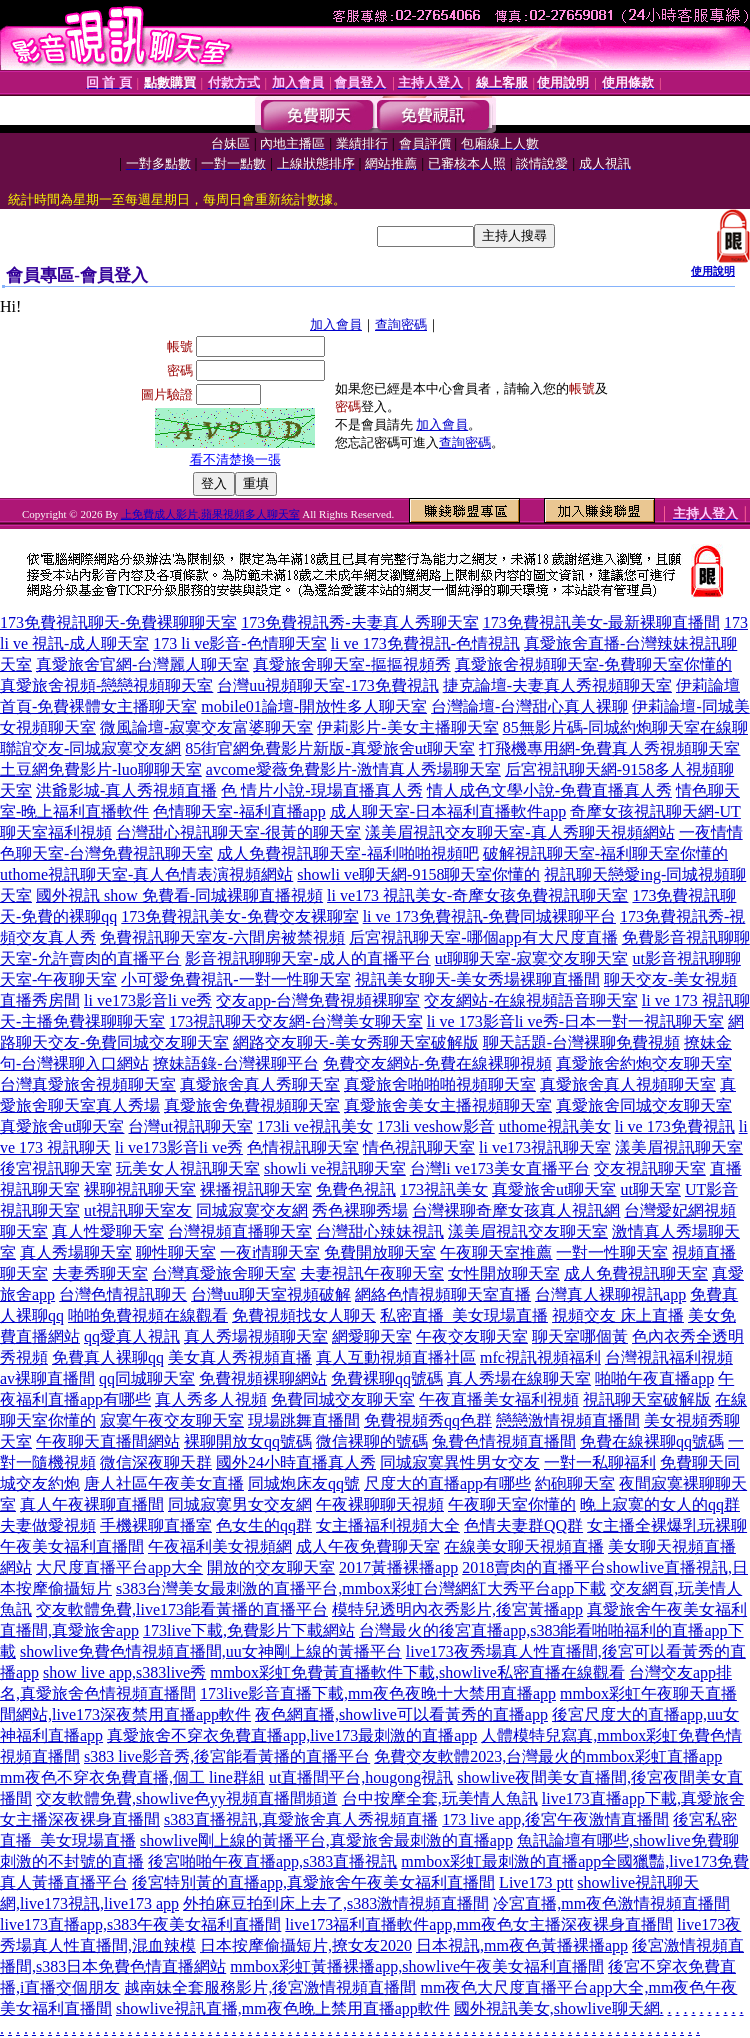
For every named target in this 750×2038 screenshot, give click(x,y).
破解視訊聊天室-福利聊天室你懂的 (605, 853)
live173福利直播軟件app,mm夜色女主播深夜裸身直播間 (479, 1924)
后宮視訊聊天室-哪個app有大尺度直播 (483, 937)
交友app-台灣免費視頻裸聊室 (318, 1000)
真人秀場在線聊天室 (519, 1378)
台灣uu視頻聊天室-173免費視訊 (327, 685)
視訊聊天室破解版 (647, 1399)
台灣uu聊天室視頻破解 (271, 1294)
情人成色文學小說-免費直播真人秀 (549, 790)
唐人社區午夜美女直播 (164, 1483)
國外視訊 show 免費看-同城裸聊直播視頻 (179, 895)
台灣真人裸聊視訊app (610, 1294)
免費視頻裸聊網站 (263, 1378)
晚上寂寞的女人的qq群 (660, 1504)
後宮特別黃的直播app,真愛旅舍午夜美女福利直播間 (313, 1882)
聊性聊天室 (176, 1252)
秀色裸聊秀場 (360, 1210)
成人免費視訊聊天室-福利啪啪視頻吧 (347, 853)
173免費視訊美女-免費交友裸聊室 (239, 916)
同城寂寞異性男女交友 (460, 1462)
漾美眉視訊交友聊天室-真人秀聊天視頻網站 (519, 832)
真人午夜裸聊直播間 (92, 1504)
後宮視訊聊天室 (56, 1168)
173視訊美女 (444, 1189)
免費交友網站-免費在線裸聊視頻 (437, 1063)
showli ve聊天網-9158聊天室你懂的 (418, 874)
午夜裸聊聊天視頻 (380, 1504)
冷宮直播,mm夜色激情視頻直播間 (611, 1903)
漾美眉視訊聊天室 (679, 1147)
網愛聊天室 (372, 1336)
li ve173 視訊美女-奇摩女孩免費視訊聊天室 (477, 895)
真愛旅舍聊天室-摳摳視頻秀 (351, 664)
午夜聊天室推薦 (496, 1252)
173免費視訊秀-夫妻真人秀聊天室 (359, 622)
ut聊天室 (650, 1189)
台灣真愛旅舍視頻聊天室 (88, 1084)
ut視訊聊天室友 (138, 1210)
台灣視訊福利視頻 (669, 1357)
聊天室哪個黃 (580, 1336)
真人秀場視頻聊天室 (256, 1336)
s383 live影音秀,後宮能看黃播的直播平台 (227, 1756)
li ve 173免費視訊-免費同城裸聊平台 (489, 916)
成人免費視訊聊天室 (636, 1273)
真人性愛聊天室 (108, 1231)
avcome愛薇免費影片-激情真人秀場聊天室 (353, 769)
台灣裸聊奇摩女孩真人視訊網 (516, 1210)
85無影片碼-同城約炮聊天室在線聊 (625, 727)
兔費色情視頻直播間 (504, 1441)
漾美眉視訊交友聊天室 (528, 1231)
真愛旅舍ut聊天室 (62, 1126)
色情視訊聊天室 (303, 1147)
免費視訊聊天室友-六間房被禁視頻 (222, 937)
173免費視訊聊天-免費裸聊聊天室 (118, 622)
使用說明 (713, 271)
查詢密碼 (401, 324)
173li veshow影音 (436, 1126)
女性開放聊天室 (504, 1273)
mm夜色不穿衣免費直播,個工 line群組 (132, 1777)
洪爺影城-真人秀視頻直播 (126, 790)
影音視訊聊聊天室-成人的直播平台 (307, 958)
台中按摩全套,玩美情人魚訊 (440, 1798)
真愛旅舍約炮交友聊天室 (644, 1063)
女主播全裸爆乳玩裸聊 (667, 1525)
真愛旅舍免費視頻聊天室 (252, 1105)
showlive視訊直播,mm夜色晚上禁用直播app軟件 (283, 2008)
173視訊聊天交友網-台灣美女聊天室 (295, 1021)
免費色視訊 (356, 1189)
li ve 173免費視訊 (675, 1126)
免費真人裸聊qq (108, 1357)
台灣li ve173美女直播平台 (500, 1168)
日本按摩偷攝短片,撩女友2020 (306, 1945)
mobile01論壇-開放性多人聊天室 (314, 706)
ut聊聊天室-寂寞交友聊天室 (532, 958)
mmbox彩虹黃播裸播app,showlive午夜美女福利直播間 (417, 1966)
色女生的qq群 (264, 1525)
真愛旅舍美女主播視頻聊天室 (448, 1105)
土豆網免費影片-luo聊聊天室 (101, 769)
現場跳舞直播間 (304, 1420)
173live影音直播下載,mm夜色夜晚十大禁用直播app (378, 1693)
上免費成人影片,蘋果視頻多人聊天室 (210, 514)
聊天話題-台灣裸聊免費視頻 (581, 1042)
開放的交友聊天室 (271, 1567)
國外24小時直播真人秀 (296, 1462)
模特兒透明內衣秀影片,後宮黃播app (457, 1609)
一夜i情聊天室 (270, 1252)
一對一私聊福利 (600, 1462)
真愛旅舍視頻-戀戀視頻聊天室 (106, 685)
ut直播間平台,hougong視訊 (361, 1777)
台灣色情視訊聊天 (123, 1294)
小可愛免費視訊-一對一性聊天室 (235, 979)
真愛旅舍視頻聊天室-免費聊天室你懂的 (593, 664)
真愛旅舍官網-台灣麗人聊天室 (142, 664)
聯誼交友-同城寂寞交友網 (90, 748)
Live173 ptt (536, 1882)
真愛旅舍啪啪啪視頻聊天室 (440, 1084)
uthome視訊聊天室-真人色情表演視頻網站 (146, 874)
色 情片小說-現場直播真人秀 (321, 790)
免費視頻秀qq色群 (428, 1420)
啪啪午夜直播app (654, 1378)
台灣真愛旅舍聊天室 (224, 1273)
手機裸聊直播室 (156, 1525)
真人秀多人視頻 (211, 1399)
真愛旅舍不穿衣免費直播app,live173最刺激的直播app (292, 1735)
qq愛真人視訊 (132, 1336)
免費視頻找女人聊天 (304, 1315)
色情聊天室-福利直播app (239, 811)
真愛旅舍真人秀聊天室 (260, 1084)
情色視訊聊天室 (419, 1147)
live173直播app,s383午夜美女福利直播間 (140, 1924)
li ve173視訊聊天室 (545, 1147)
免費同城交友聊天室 (343, 1399)
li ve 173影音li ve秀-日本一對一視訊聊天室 (575, 1021)
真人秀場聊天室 (76, 1252)
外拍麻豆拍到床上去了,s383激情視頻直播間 (336, 1903)
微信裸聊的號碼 (372, 1441)
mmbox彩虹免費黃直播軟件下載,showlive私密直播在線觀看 (417, 1672)
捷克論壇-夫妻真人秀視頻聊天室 (557, 685)
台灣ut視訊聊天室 (190, 1126)
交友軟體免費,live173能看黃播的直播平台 (182, 1609)
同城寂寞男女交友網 (240, 1504)
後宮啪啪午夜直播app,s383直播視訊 (272, 1861)
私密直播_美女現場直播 (464, 1315)
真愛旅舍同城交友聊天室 (644, 1105)
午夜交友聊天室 (472, 1336)
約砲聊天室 (575, 1483)
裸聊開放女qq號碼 (248, 1441)
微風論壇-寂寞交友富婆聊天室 (206, 727)
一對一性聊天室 (612, 1252)
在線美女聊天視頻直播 (524, 1546)
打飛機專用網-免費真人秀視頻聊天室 (609, 748)
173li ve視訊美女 (315, 1126)
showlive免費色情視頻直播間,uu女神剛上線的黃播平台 (211, 1651)
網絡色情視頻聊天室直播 (443, 1294)
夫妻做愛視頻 (48, 1525)
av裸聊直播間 (47, 1378)
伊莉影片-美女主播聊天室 (407, 727)
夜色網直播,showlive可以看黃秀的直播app (401, 1714)
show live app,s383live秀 (124, 1672)
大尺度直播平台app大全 (119, 1567)
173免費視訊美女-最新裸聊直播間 (601, 622)
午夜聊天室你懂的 (512, 1504)
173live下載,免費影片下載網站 (249, 1630)
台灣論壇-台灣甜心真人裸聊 (529, 706)
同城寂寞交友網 (252, 1210)
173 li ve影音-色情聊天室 (239, 643)
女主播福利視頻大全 (388, 1525)
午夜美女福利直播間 (72, 1546)
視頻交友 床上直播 (618, 1315)
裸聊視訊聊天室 (140, 1189)
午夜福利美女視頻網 (220, 1546)
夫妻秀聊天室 (100, 1273)
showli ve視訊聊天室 (335, 1168)
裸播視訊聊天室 (256, 1189)
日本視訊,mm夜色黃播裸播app (522, 1945)
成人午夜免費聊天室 (368, 1546)
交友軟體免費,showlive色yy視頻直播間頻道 (187, 1798)
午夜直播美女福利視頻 (499, 1399)
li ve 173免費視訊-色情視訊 (425, 643)
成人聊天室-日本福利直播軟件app (448, 811)
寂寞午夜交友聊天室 (172, 1420)
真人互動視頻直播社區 (396, 1357)
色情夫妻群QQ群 (523, 1525)
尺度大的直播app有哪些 (447, 1483)
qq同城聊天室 (147, 1378)
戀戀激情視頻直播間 (568, 1420)
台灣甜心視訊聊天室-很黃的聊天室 (238, 832)
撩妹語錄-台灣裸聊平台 (235, 1063)
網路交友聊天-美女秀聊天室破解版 (355, 1042)
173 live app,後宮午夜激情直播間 (555, 1819)
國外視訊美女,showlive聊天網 (557, 2008)
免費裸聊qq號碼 (387, 1378)
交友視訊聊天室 (650, 1168)
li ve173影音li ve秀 (148, 1000)
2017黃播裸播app (398, 1567)
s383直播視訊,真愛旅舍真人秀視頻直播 (301, 1819)
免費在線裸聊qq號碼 (652, 1441)
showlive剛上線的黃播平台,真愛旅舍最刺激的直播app (326, 1840)
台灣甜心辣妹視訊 (380, 1231)
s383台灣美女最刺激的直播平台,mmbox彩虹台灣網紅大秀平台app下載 (361, 1588)
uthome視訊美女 (555, 1126)
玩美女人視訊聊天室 (188, 1168)
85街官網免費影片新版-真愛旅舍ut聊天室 (330, 748)
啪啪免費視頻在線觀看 (148, 1315)
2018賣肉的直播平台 (534, 1567)
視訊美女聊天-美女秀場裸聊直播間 (477, 979)
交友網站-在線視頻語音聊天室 (530, 1000)
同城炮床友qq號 (304, 1483)
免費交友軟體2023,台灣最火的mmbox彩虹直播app (548, 1756)
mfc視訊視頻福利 (540, 1357)
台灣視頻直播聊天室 (240, 1231)
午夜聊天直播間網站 (108, 1441)
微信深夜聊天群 (156, 1462)
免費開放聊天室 (380, 1252)
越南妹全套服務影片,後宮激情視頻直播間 (270, 1987)
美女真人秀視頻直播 (240, 1357)
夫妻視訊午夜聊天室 (372, 1273)
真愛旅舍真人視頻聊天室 (628, 1084)
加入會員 (336, 324)
